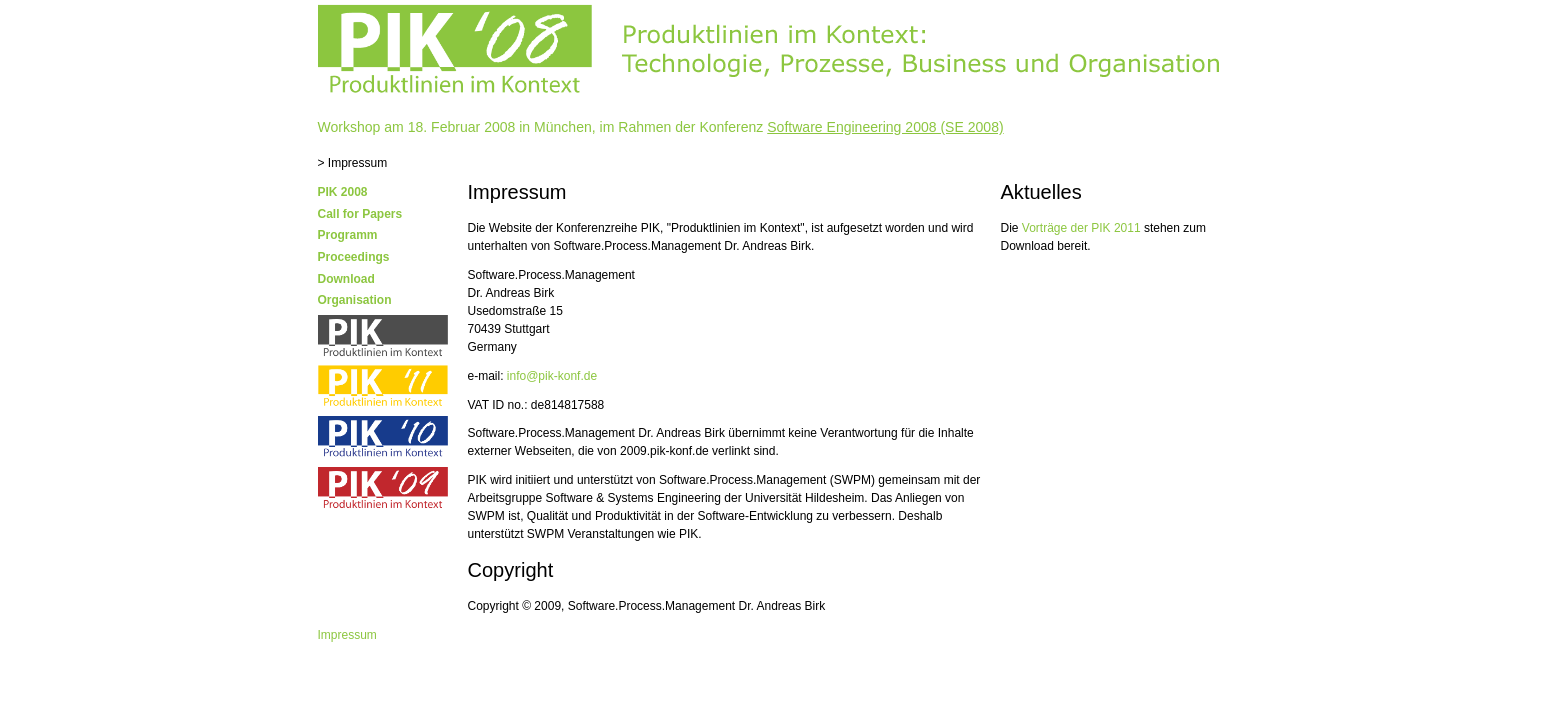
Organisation (355, 300)
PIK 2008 (343, 192)
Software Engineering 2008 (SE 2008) (885, 127)
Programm (348, 235)
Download (346, 279)
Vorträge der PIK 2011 (1081, 228)
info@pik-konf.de (552, 376)
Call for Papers (360, 214)
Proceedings (354, 257)
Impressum (347, 635)
